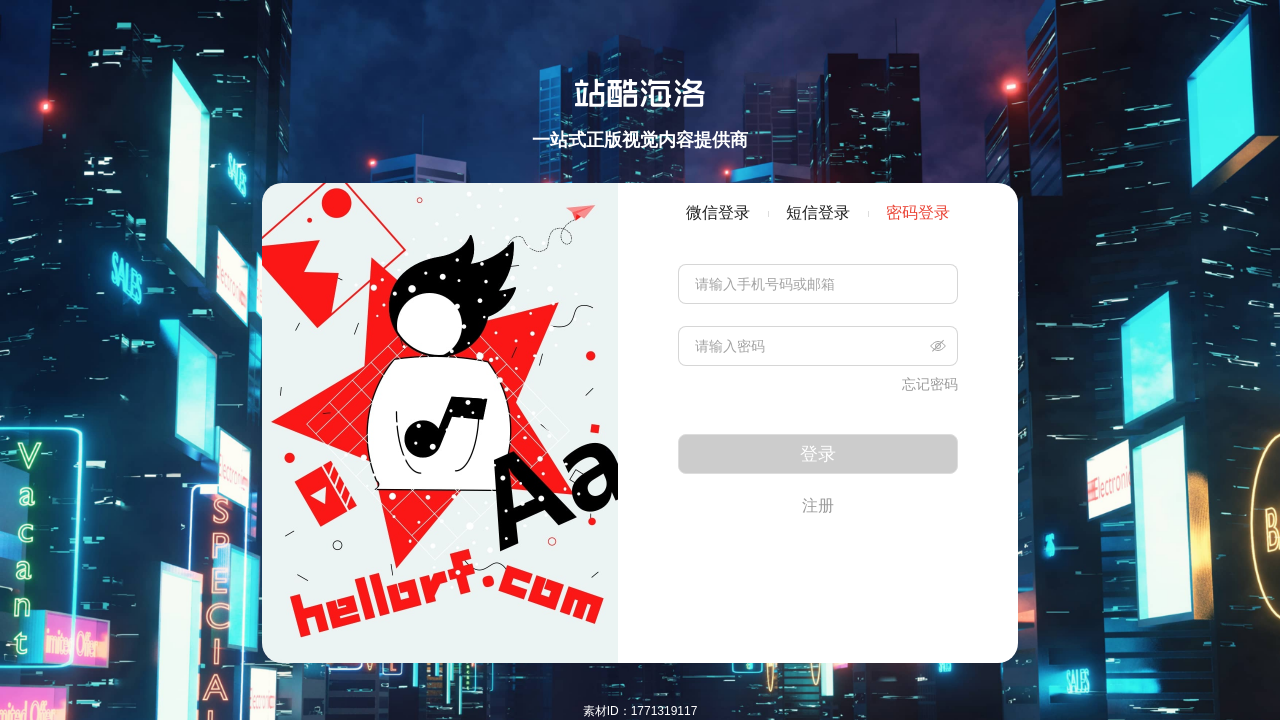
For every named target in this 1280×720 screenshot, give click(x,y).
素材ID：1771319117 (640, 711)
